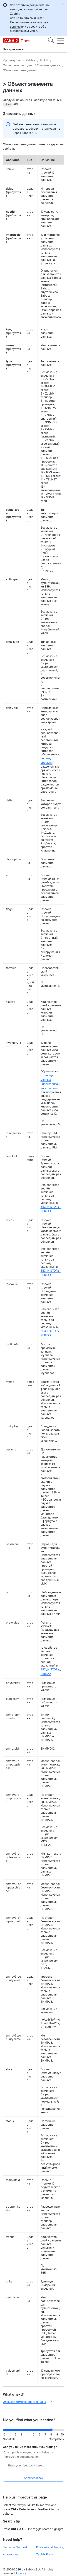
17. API (44, 60)
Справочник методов (18, 65)
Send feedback (33, 2477)
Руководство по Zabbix (19, 60)
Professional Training (50, 2547)
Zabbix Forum (45, 2554)
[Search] (51, 40)
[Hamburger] (60, 41)
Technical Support (15, 2547)
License (21, 2573)
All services (10, 2554)
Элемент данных (48, 65)
